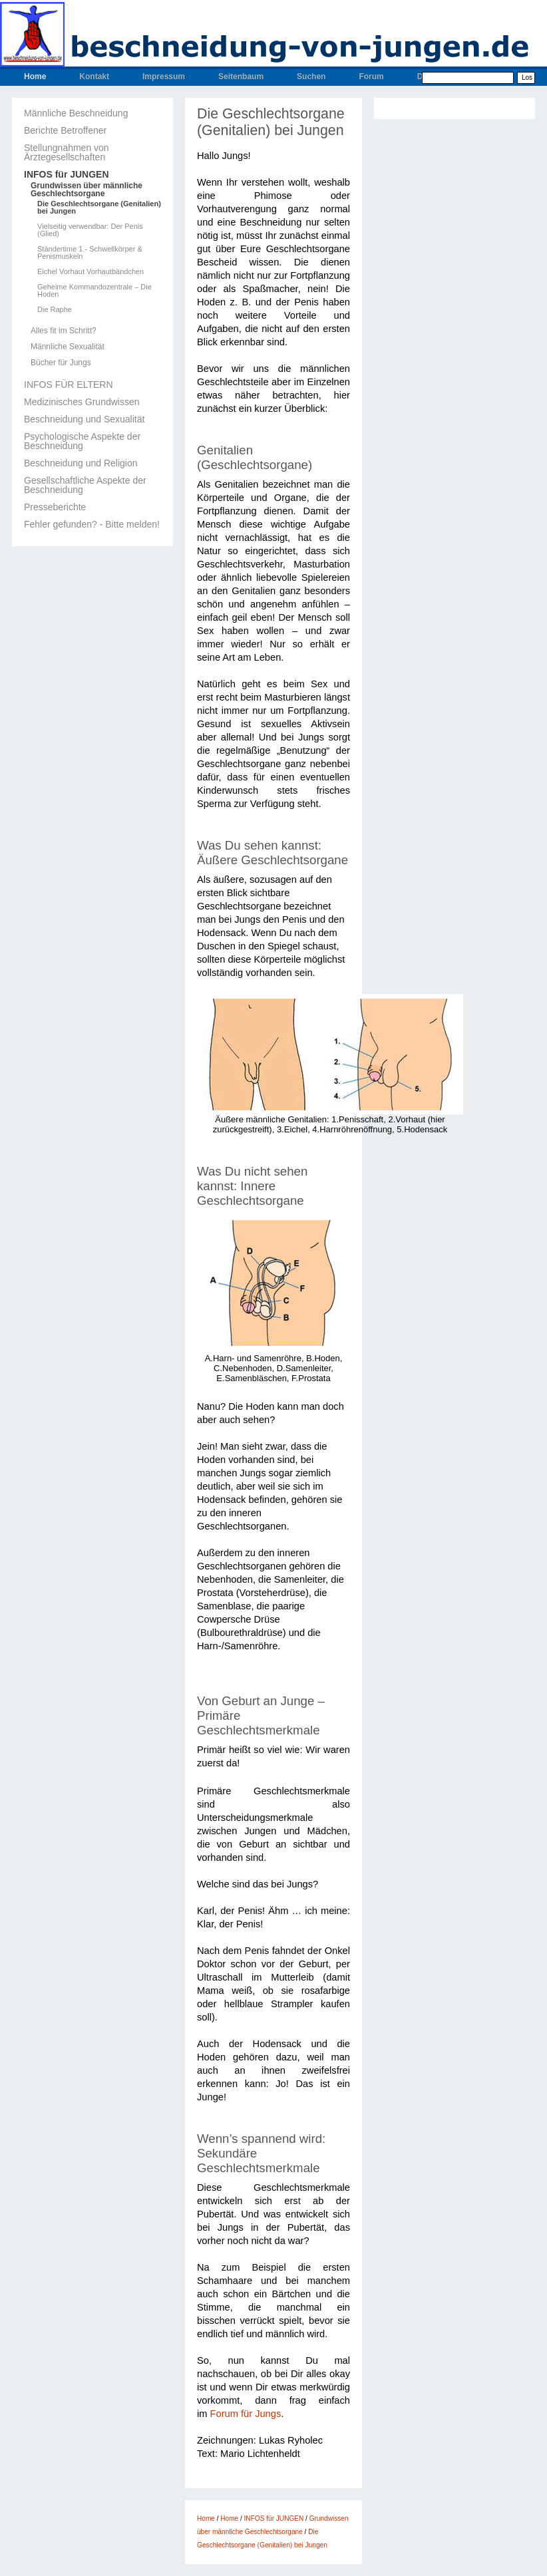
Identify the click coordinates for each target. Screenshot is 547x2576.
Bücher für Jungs (61, 363)
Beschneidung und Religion (80, 463)
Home (35, 76)
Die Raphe (54, 309)
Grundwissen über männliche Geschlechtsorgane (86, 190)
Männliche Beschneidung (76, 113)
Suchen (311, 76)
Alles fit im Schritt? (63, 331)
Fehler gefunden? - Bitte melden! (92, 524)
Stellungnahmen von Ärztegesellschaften (66, 152)
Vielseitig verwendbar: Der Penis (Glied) (90, 230)
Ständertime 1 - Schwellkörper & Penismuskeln (89, 252)
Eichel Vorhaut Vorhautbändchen (90, 271)
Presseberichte (55, 507)
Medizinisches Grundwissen (82, 401)
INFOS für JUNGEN (66, 174)
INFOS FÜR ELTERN (68, 384)
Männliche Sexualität (67, 347)
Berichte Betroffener (65, 130)
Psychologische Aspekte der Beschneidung (82, 441)
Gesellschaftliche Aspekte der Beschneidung (85, 485)
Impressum (163, 76)
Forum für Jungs (245, 2413)
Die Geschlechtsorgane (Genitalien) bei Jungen (99, 207)
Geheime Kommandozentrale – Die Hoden (94, 290)
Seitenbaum (241, 76)
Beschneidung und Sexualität (84, 419)
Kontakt (94, 76)
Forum (371, 76)
